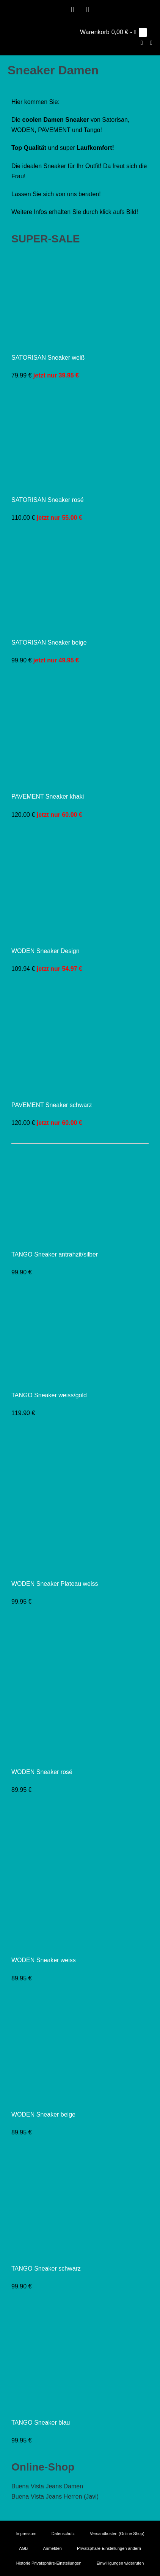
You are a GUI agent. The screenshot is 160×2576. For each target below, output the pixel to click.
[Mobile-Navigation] (151, 43)
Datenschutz (63, 2533)
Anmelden (52, 2548)
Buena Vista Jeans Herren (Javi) (55, 2496)
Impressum (26, 2533)
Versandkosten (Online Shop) (117, 2533)
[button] (142, 43)
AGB (23, 2548)
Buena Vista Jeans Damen (47, 2486)
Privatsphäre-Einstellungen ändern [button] (109, 2548)
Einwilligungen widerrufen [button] (120, 2563)
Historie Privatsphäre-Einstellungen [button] (49, 2563)
